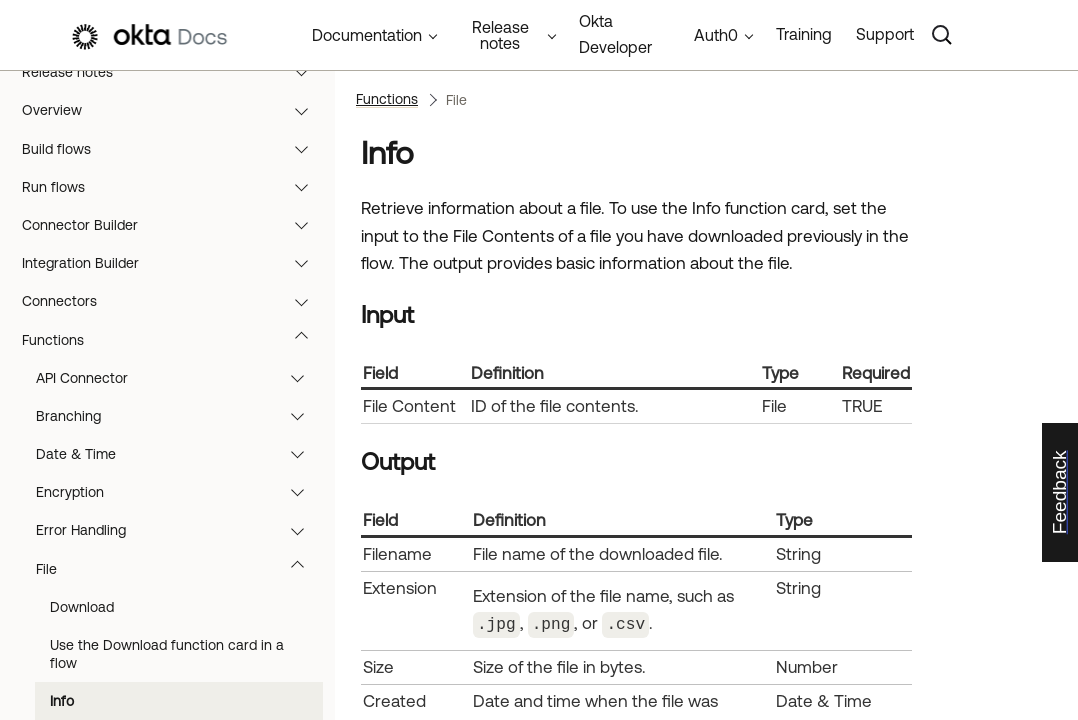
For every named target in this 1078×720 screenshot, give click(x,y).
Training (804, 34)
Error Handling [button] (179, 530)
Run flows (174, 187)
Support (885, 34)
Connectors (174, 301)
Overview (174, 110)
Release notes (174, 72)
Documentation (367, 35)
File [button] (179, 569)
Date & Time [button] (179, 454)
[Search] (942, 35)
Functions (174, 340)
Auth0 (716, 35)
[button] (306, 72)
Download (82, 607)
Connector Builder (174, 225)
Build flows (174, 149)
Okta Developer (615, 34)
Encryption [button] (179, 492)
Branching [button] (179, 416)
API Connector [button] (179, 378)
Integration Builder (174, 263)
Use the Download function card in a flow (167, 654)
